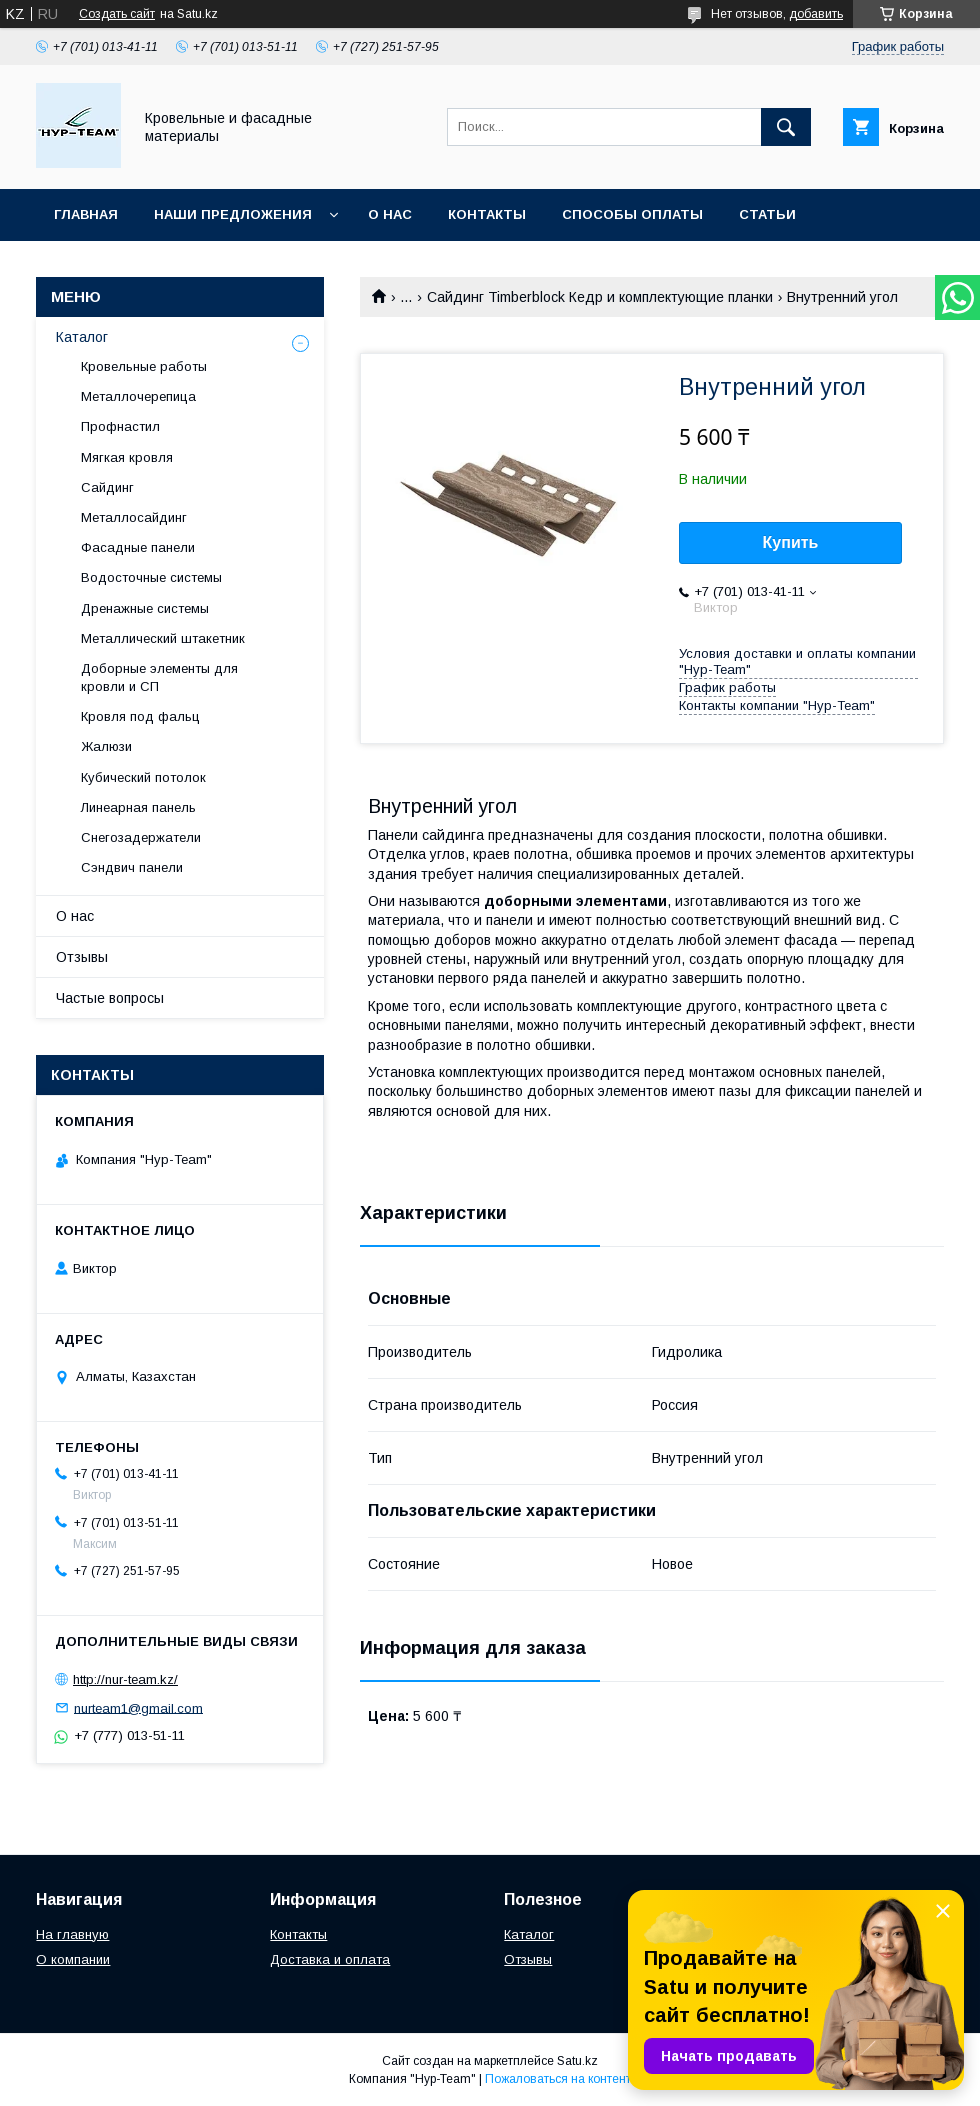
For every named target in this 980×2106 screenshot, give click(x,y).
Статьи (767, 214)
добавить (816, 14)
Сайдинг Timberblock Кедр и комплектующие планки (600, 297)
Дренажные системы (145, 608)
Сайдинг (107, 487)
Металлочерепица (138, 396)
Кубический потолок (143, 777)
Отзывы (82, 957)
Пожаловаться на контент (558, 2079)
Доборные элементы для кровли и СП (159, 677)
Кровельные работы (144, 366)
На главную (72, 1934)
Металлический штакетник (163, 638)
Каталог (82, 337)
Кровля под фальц (140, 716)
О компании (73, 1959)
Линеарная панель (138, 807)
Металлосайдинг (134, 517)
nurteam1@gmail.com (138, 1707)
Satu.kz (577, 2061)
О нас (390, 214)
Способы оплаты (632, 214)
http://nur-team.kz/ (125, 1679)
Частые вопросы (110, 998)
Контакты (487, 214)
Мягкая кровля (127, 457)
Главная (86, 214)
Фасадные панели (138, 547)
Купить (791, 542)
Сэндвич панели (132, 867)
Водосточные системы (151, 577)
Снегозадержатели (141, 837)
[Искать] (786, 127)
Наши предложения (233, 214)
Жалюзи (106, 746)
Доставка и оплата (330, 1959)
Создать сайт (117, 14)
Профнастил (120, 426)
